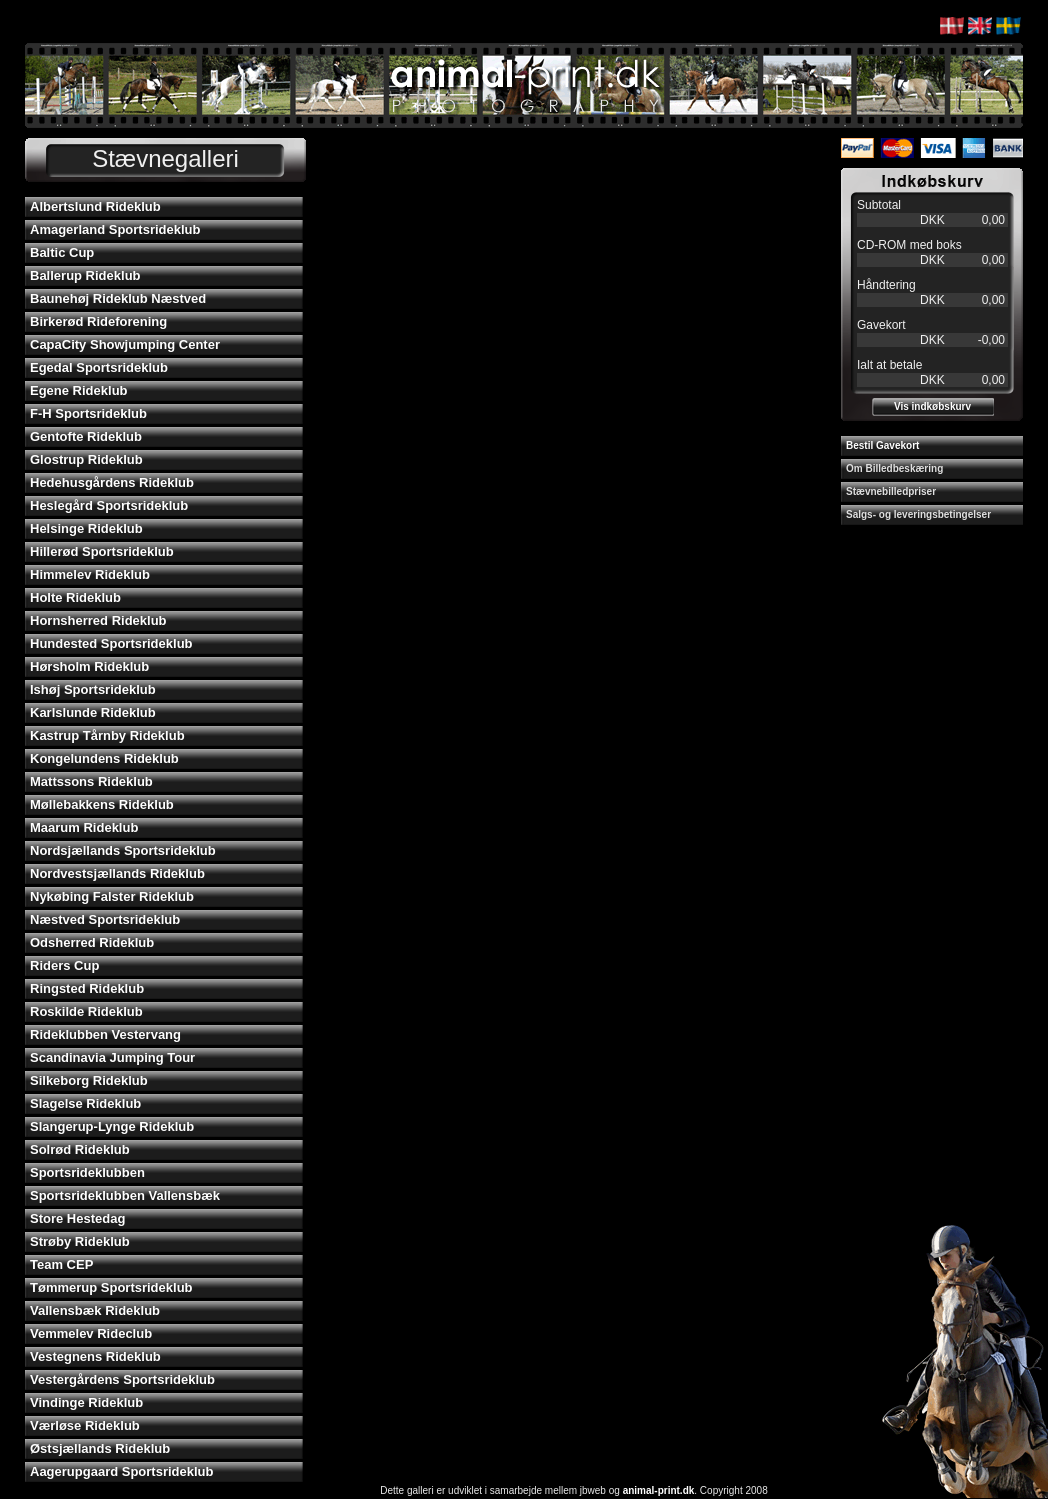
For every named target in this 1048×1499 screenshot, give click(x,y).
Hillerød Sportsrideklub (102, 551)
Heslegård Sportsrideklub (109, 505)
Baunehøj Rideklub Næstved (118, 298)
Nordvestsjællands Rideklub (117, 873)
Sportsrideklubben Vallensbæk (125, 1195)
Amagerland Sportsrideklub (115, 229)
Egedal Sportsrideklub (99, 367)
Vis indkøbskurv (932, 406)
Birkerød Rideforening (98, 321)
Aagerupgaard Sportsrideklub (121, 1471)
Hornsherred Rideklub (98, 620)
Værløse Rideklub (85, 1425)
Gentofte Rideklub (86, 436)
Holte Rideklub (75, 597)
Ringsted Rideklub (87, 988)
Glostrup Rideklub (86, 459)
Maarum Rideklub (84, 827)
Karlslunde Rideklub (93, 712)
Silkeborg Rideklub (89, 1080)
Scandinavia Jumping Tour (112, 1057)
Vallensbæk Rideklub (95, 1310)
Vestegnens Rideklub (95, 1356)
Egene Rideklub (79, 390)
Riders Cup (64, 965)
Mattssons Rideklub (91, 781)
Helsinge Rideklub (86, 528)
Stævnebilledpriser (891, 491)
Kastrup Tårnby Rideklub (107, 735)
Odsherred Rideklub (92, 942)
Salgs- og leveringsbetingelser (918, 514)
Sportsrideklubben (87, 1172)
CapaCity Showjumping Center (125, 344)
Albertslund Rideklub (95, 206)
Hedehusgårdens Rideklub (112, 482)
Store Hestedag (77, 1218)
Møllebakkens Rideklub (102, 804)
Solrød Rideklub (80, 1149)
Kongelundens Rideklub (104, 758)
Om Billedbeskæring (894, 468)
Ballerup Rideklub (85, 275)
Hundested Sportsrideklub (111, 643)
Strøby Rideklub (80, 1241)
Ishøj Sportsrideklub (93, 689)
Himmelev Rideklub (90, 574)
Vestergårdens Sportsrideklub (122, 1379)
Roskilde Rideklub (86, 1011)
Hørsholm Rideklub (89, 666)
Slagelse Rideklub (85, 1103)
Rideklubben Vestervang (105, 1034)
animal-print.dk (659, 1490)
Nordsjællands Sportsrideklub (123, 850)
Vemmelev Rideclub (91, 1333)
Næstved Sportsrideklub (105, 919)
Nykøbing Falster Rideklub (112, 896)
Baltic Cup (62, 252)
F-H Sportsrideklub (88, 413)
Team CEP (61, 1264)
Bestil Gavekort (882, 445)
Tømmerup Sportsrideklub (111, 1287)
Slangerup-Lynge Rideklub (112, 1126)
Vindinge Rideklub (86, 1402)
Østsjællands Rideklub (100, 1448)
